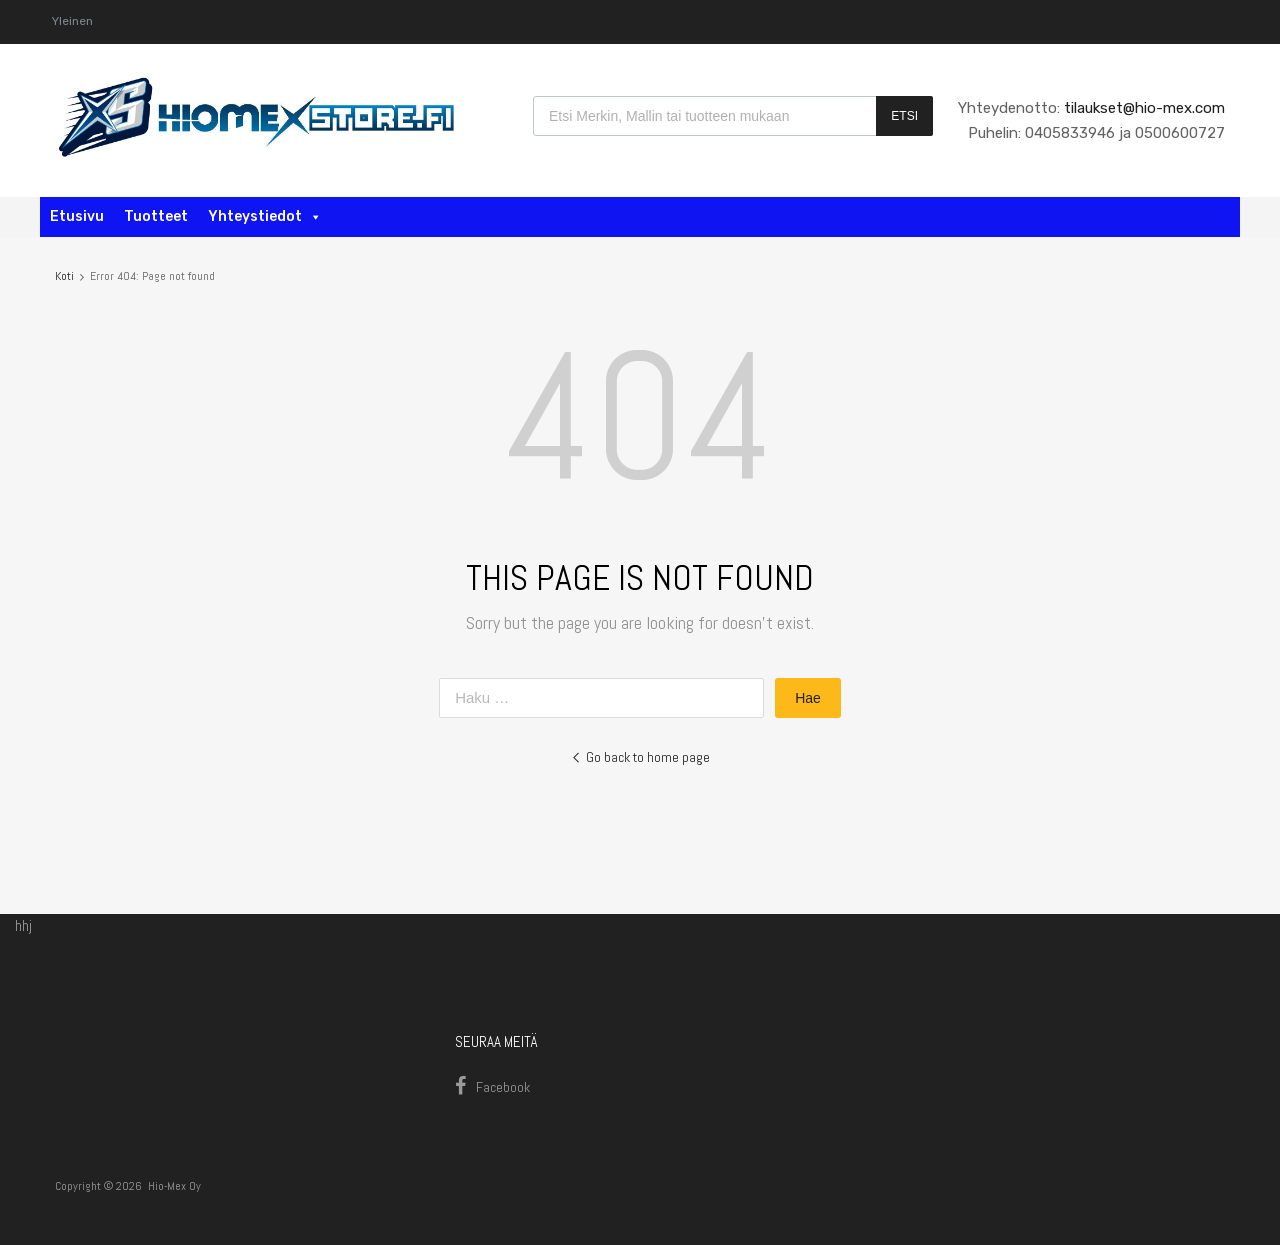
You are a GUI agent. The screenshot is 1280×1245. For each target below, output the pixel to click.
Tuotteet (156, 216)
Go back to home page (640, 757)
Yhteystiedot (265, 216)
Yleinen (72, 21)
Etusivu (77, 216)
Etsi (904, 116)
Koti (64, 276)
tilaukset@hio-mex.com (1142, 108)
